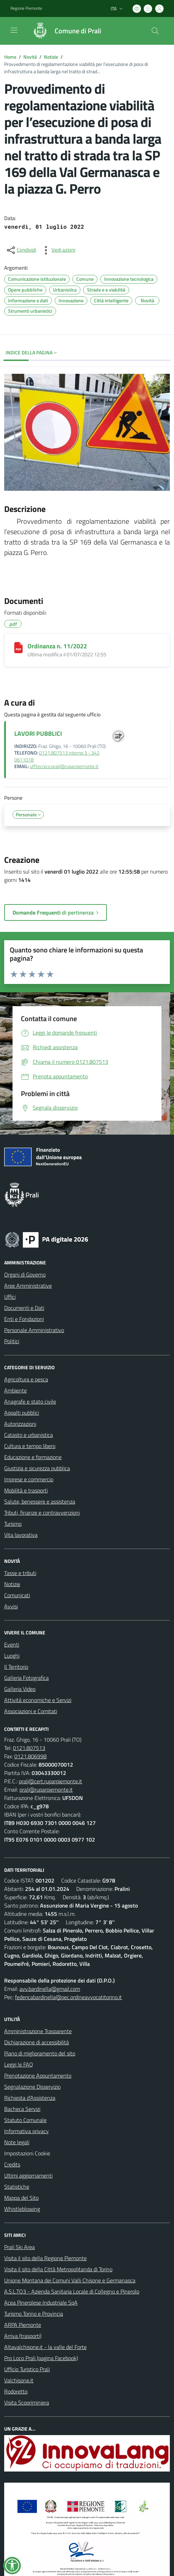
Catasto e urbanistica (28, 1435)
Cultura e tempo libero (29, 1446)
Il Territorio (16, 1666)
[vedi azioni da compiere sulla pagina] (58, 250)
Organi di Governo (25, 1274)
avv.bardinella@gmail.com (49, 1989)
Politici (11, 1341)
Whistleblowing (22, 2209)
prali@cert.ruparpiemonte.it (50, 1781)
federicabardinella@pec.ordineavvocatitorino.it (68, 1997)
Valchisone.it (18, 2380)
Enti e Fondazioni (24, 1319)
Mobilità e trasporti (26, 1490)
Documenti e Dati (24, 1308)
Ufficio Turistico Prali (27, 2369)
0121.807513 (29, 1748)
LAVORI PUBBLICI (38, 733)
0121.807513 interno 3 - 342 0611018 (57, 756)
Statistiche (16, 2186)
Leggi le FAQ (18, 2064)
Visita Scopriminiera (26, 2402)
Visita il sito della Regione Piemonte (45, 2258)
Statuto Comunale (25, 2120)
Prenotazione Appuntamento (37, 2075)
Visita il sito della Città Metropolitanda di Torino (58, 2269)
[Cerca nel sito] (155, 31)
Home (10, 56)
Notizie (51, 56)
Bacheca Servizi (22, 2109)
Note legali (16, 2142)
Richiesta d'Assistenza (29, 2098)
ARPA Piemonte (22, 2325)
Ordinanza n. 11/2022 (57, 646)
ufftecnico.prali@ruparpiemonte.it (64, 766)
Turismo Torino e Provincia (33, 2313)
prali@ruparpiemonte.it (46, 1789)
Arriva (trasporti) (22, 2336)
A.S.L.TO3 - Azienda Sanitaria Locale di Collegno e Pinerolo (71, 2291)
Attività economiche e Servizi (37, 1700)
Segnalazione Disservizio (32, 2086)
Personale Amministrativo (34, 1330)
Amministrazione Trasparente (38, 2031)
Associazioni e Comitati (30, 1711)
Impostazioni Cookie (27, 2153)
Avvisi (11, 1606)
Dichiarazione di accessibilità (36, 2042)
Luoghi (11, 1655)
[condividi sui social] (21, 250)
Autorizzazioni (20, 1424)
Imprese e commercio (28, 1479)
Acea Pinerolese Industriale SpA (41, 2302)
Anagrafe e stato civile (30, 1401)
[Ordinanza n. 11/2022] (18, 647)
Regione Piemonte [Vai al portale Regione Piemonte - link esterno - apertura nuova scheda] (26, 8)
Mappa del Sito (21, 2198)
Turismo (13, 1523)
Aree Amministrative (28, 1285)
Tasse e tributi (20, 1573)
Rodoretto (15, 2391)
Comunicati (17, 1595)
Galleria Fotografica (26, 1678)
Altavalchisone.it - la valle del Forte (45, 2347)
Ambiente (15, 1390)
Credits (12, 2164)
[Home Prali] (63, 31)
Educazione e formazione (33, 1457)
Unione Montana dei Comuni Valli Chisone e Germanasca (69, 2280)
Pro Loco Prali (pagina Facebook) (41, 2358)
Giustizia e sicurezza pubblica (37, 1468)
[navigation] (14, 30)
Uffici (10, 1297)
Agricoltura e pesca (26, 1379)
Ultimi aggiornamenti (28, 2175)
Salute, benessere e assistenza (39, 1501)
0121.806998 (30, 1756)
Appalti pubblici (21, 1412)
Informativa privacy (26, 2131)
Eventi (11, 1644)
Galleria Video (19, 1689)
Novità (30, 56)
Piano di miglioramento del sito (39, 2053)
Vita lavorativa (21, 1535)
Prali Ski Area (19, 2247)
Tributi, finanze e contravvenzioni (42, 1512)
